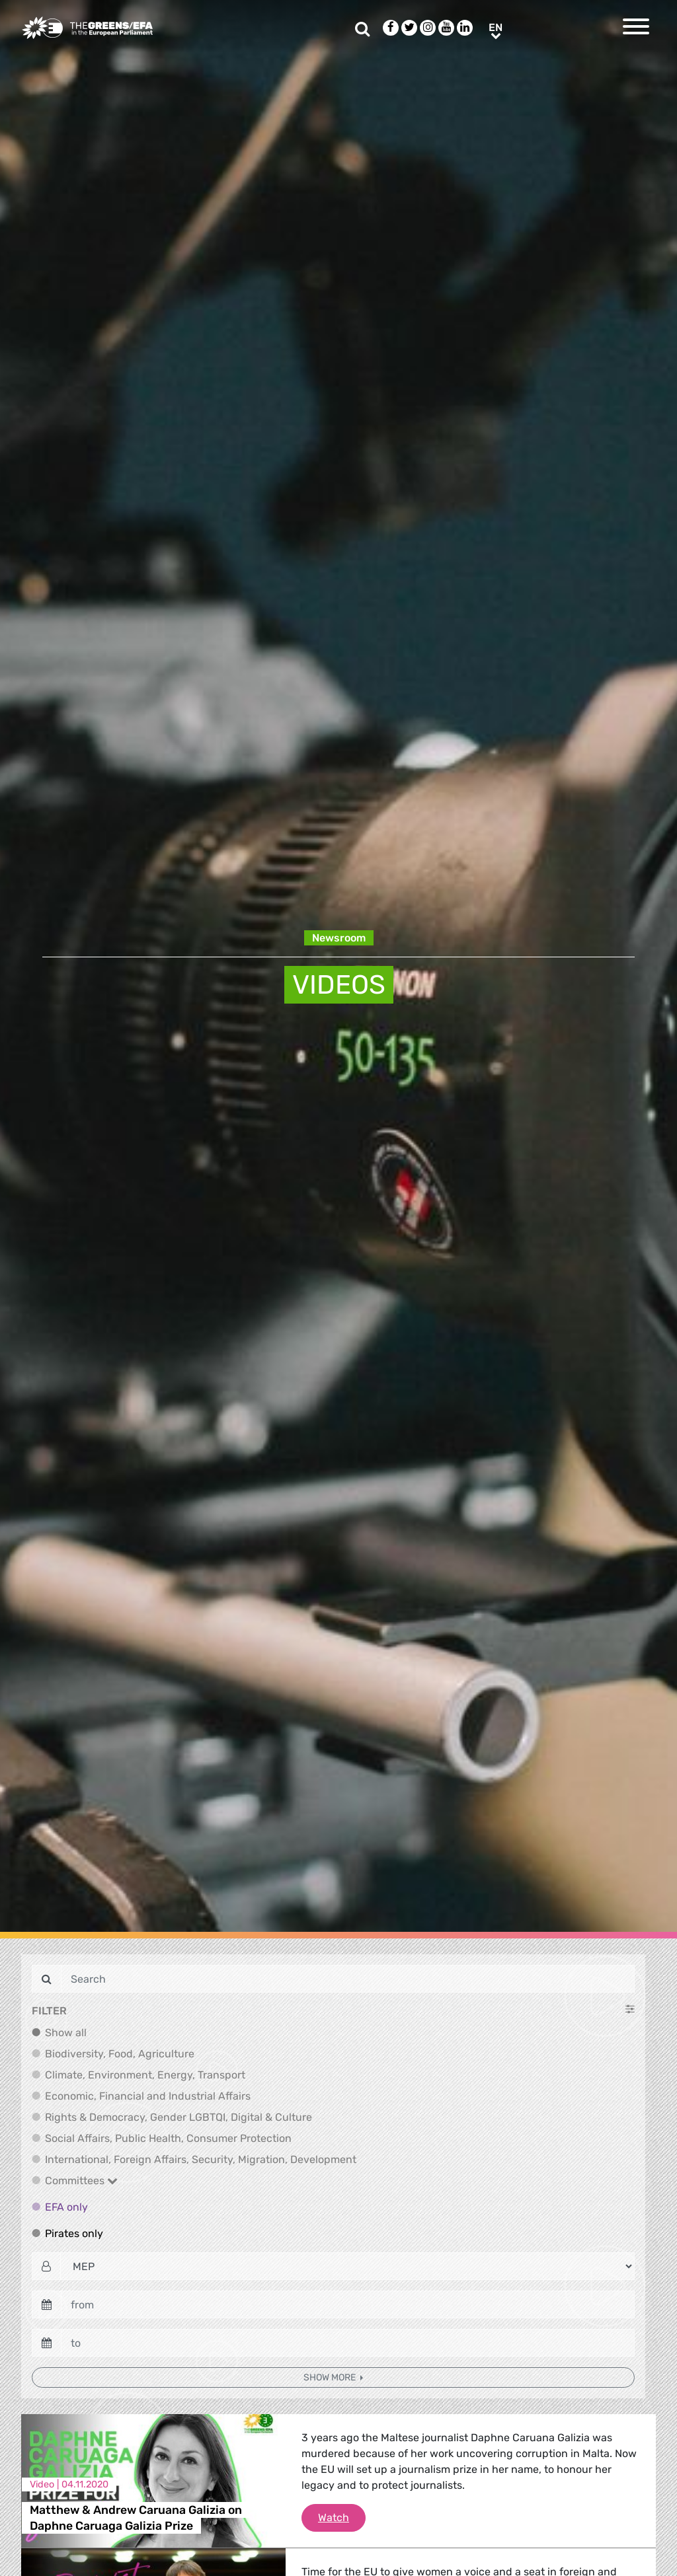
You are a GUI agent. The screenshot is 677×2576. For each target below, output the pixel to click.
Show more (330, 2377)
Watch (342, 2516)
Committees (81, 2180)
